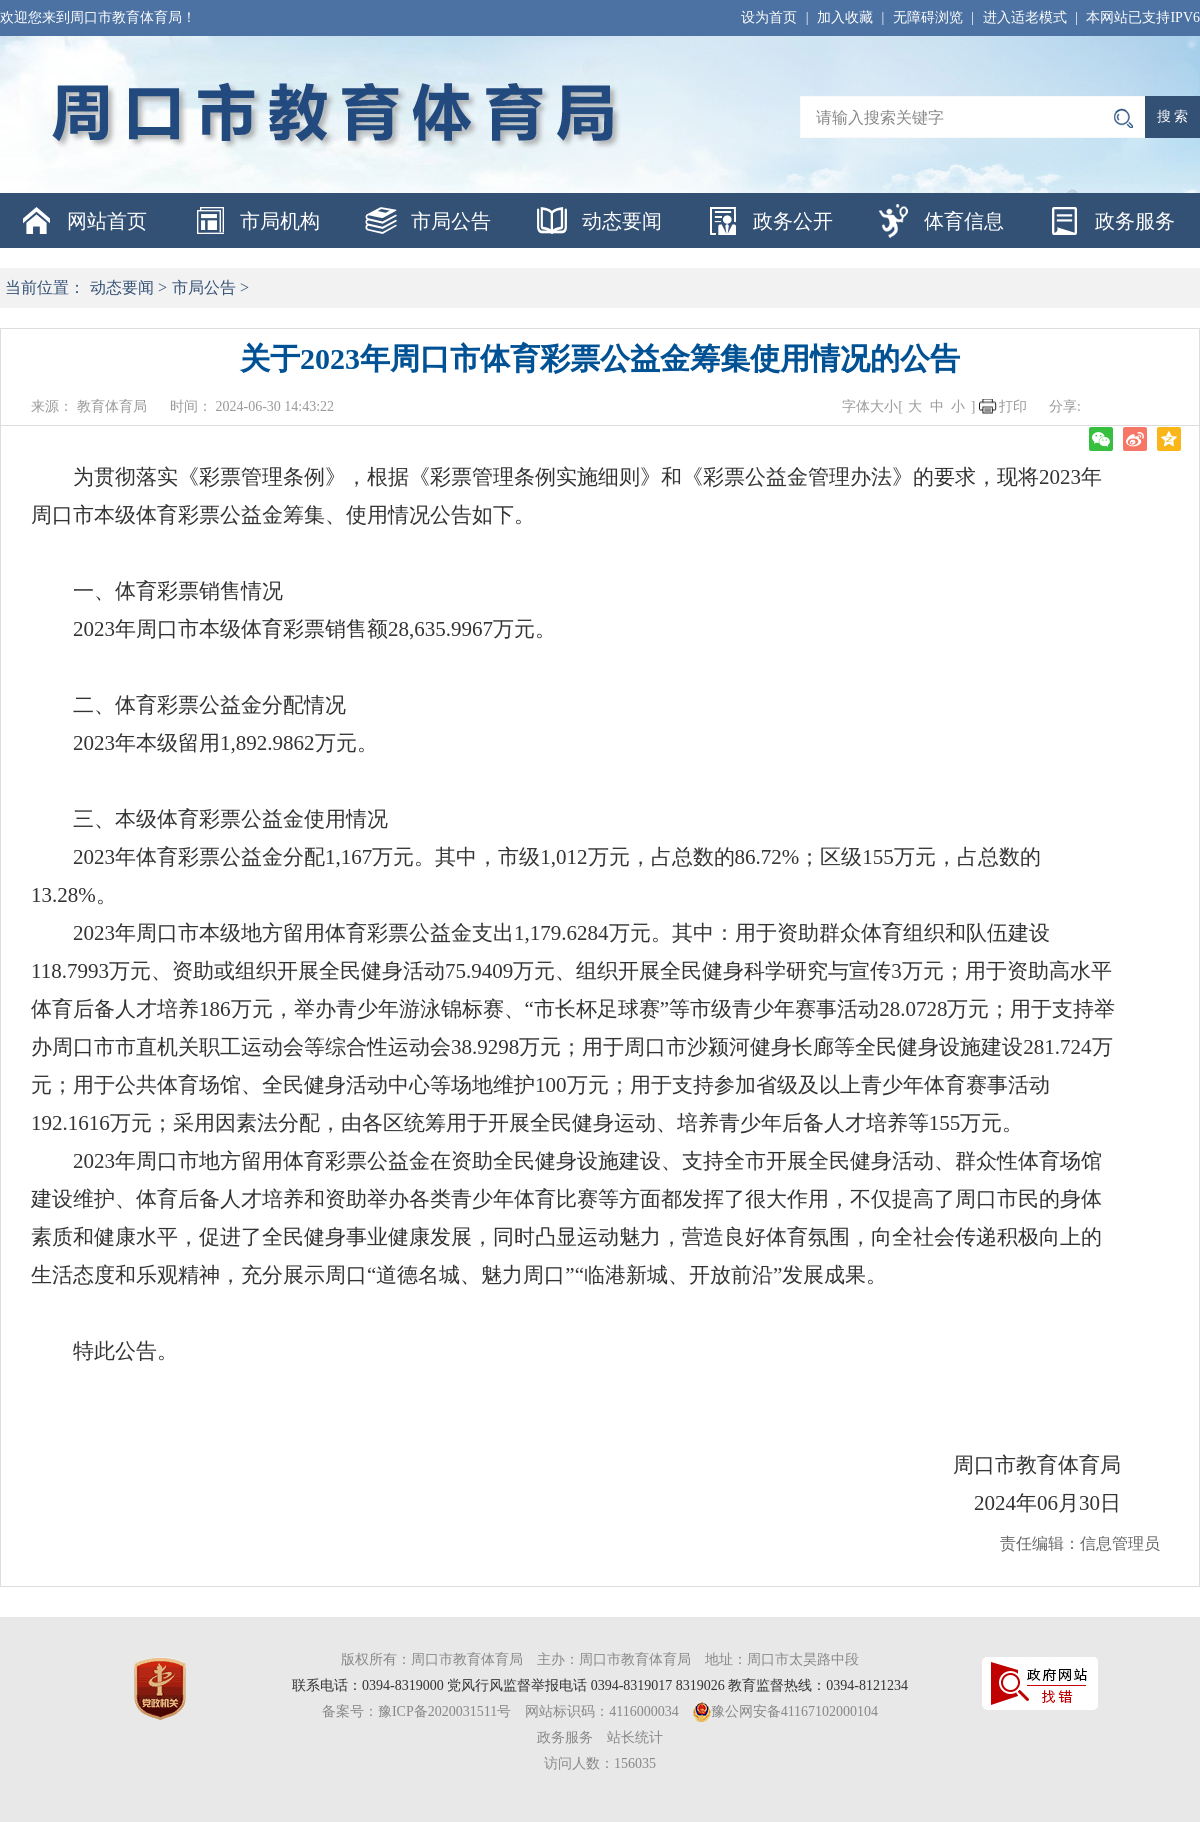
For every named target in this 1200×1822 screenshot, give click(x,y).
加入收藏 (845, 17)
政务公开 (793, 221)
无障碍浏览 (928, 17)
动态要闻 (622, 221)
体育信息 (964, 221)
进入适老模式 (1025, 17)
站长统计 (635, 1737)
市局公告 (451, 221)
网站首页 (107, 221)
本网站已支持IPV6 (1143, 17)
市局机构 (280, 221)
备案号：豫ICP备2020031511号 (416, 1711)
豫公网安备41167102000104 (794, 1711)
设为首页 (769, 17)
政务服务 (1135, 221)
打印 (1013, 406)
